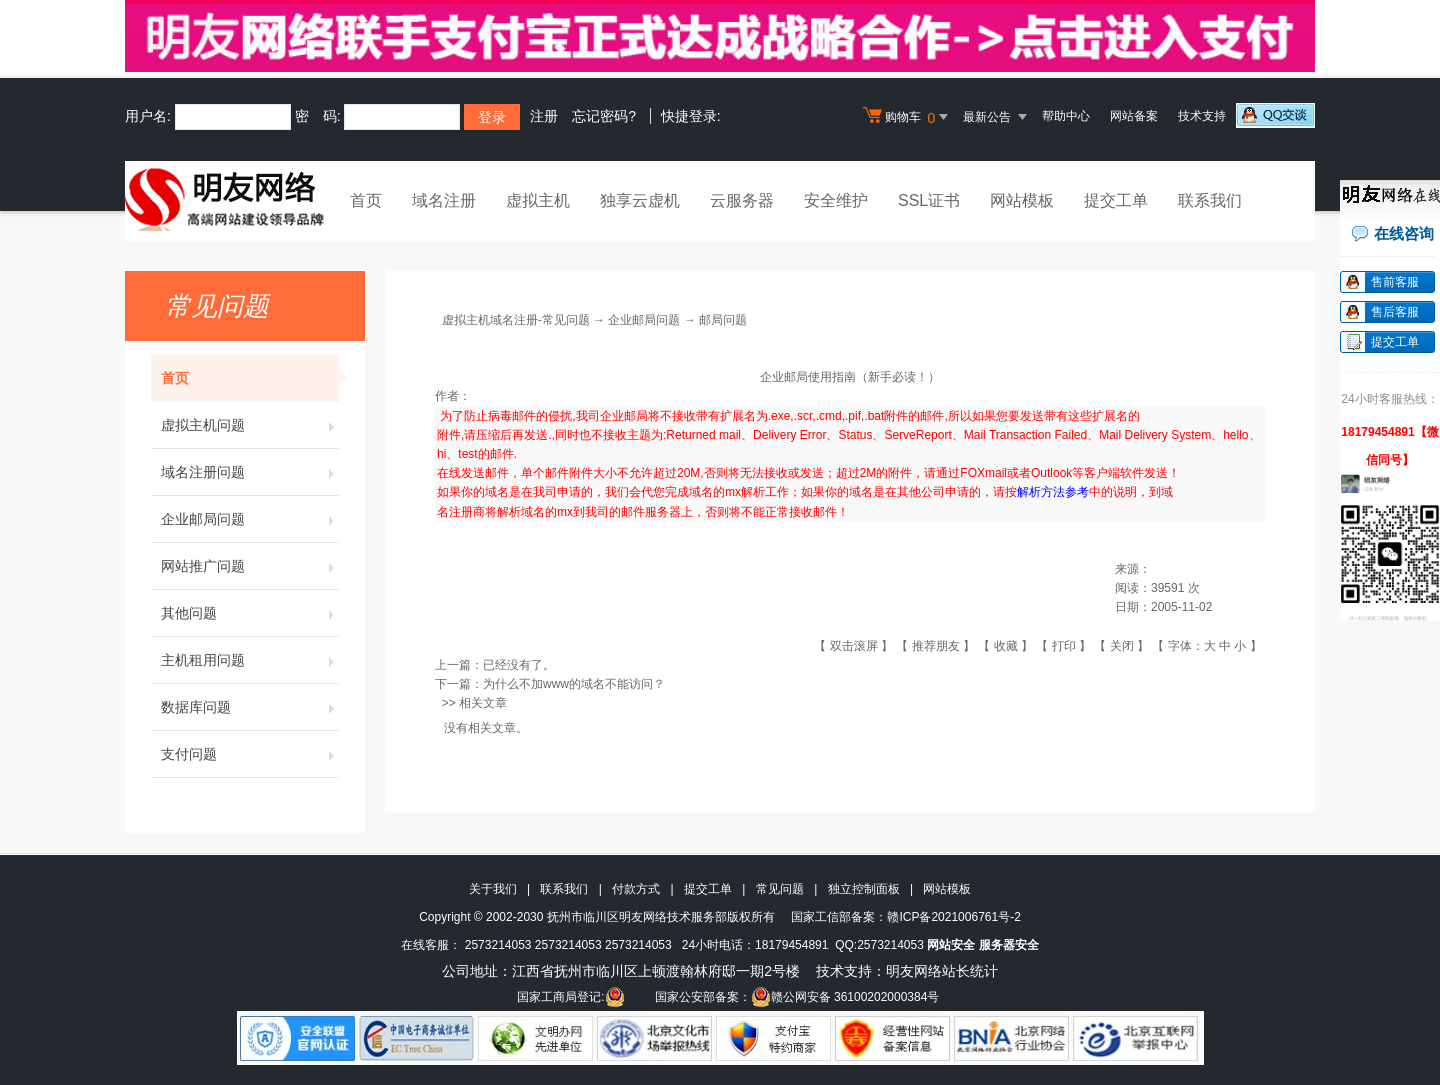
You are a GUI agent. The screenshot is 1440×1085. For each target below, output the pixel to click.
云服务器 (742, 200)
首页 (366, 200)
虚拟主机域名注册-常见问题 (516, 320)
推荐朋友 (936, 646)
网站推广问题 (250, 566)
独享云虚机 (640, 200)
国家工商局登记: (570, 997)
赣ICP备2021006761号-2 (953, 917)
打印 (1064, 646)
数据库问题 (250, 707)
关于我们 (493, 889)
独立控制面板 (864, 889)
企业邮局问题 (250, 519)
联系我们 (1210, 200)
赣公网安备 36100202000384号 (845, 997)
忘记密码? (604, 116)
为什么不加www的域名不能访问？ (574, 684)
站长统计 (970, 971)
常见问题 (780, 889)
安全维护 (836, 200)
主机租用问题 (250, 660)
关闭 (1122, 646)
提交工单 (1116, 200)
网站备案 (1134, 116)
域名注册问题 (250, 472)
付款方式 (636, 889)
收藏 (1006, 646)
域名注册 (444, 200)
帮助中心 (1066, 116)
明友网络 (914, 971)
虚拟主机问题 (250, 425)
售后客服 (1395, 312)
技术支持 (1202, 116)
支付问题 (250, 754)
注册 (544, 116)
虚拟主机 (538, 200)
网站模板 (1022, 200)
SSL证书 (929, 200)
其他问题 (250, 613)
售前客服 (1395, 282)
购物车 (908, 117)
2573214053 (498, 945)
